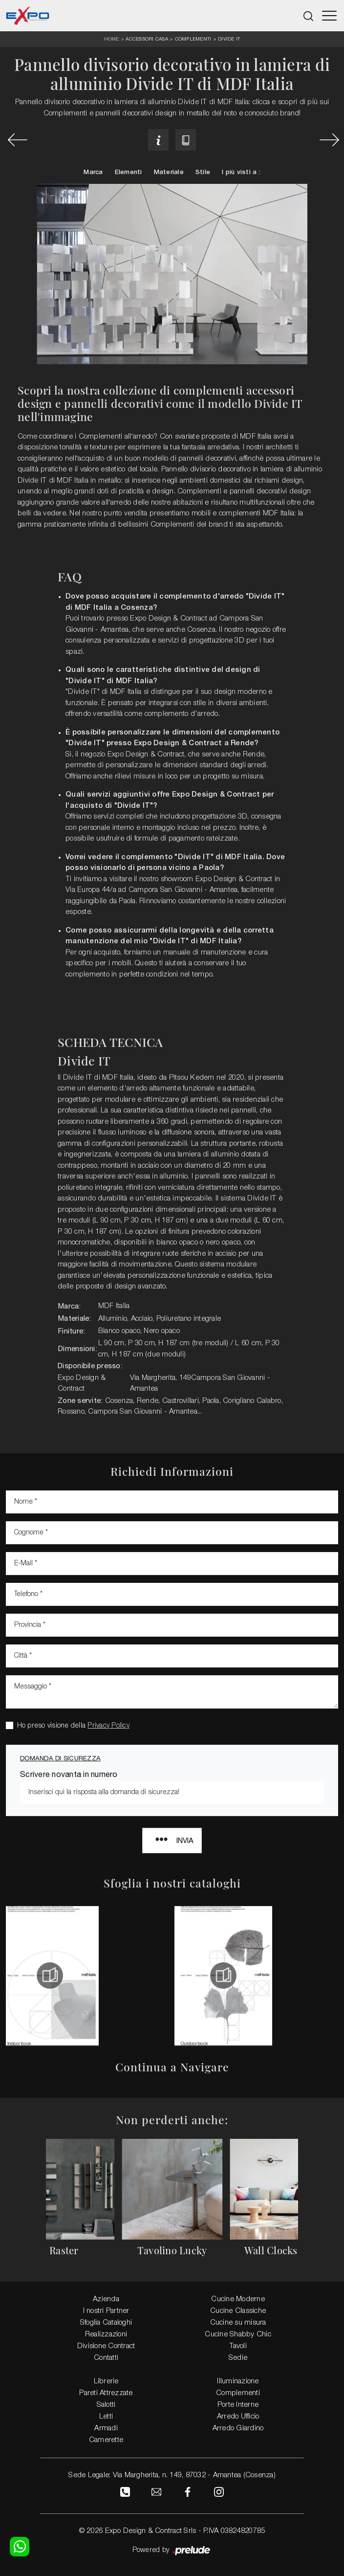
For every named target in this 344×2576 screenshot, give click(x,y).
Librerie (106, 2381)
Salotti (106, 2404)
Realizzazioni (106, 2334)
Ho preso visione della (73, 1726)
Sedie (238, 2357)
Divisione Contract (106, 2346)
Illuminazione (237, 2381)
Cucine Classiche (238, 2311)
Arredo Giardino (238, 2428)
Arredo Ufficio (238, 2416)
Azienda (106, 2299)
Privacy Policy (108, 1726)
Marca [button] (93, 172)
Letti (106, 2416)
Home (111, 39)
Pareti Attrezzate (105, 2393)
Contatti (106, 2357)
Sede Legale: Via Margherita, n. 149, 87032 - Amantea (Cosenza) (172, 2475)
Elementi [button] (128, 172)
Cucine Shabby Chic (238, 2334)
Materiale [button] (169, 172)
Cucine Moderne (238, 2299)
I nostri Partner (106, 2311)
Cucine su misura (238, 2322)
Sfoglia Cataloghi (106, 2322)
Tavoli (238, 2346)
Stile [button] (202, 172)
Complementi (193, 39)
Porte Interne (237, 2404)
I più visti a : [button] (241, 172)
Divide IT (229, 39)
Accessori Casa (147, 39)
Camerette (106, 2440)
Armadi (106, 2428)
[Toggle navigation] (329, 16)
